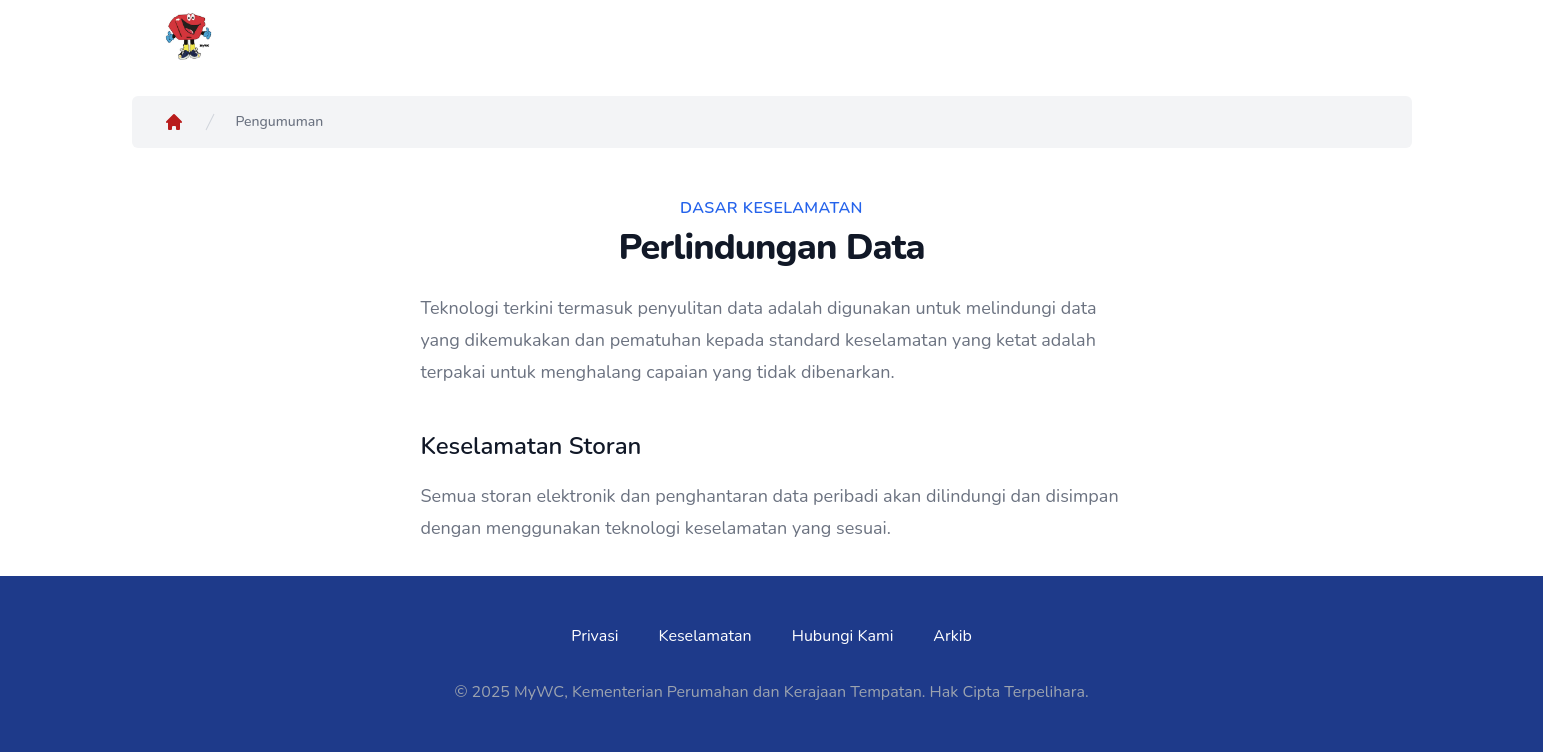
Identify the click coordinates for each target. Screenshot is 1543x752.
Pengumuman (280, 121)
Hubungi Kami (843, 636)
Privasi (594, 636)
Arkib (952, 636)
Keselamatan (705, 636)
